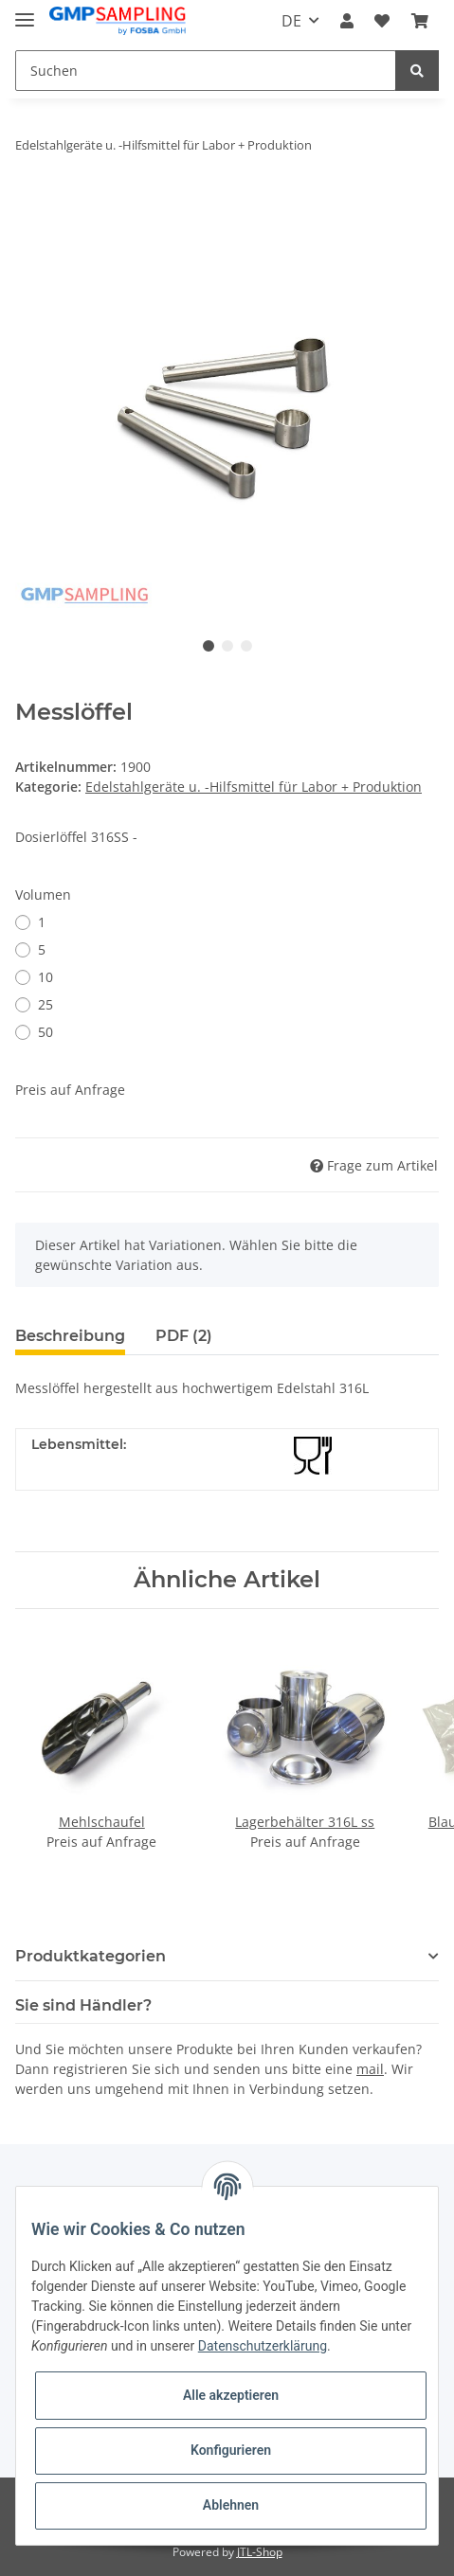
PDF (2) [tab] (183, 1336)
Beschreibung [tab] (70, 1336)
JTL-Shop (259, 2552)
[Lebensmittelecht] (313, 1456)
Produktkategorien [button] (90, 1956)
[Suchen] (205, 70)
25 (45, 1004)
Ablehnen (231, 2505)
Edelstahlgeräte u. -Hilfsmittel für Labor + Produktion (253, 787)
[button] (347, 21)
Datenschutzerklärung (262, 2345)
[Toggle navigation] (24, 12)
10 (45, 977)
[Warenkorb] (420, 21)
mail (370, 2069)
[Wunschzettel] (382, 21)
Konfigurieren (231, 2450)
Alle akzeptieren (231, 2395)
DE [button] (291, 20)
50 (45, 1032)
